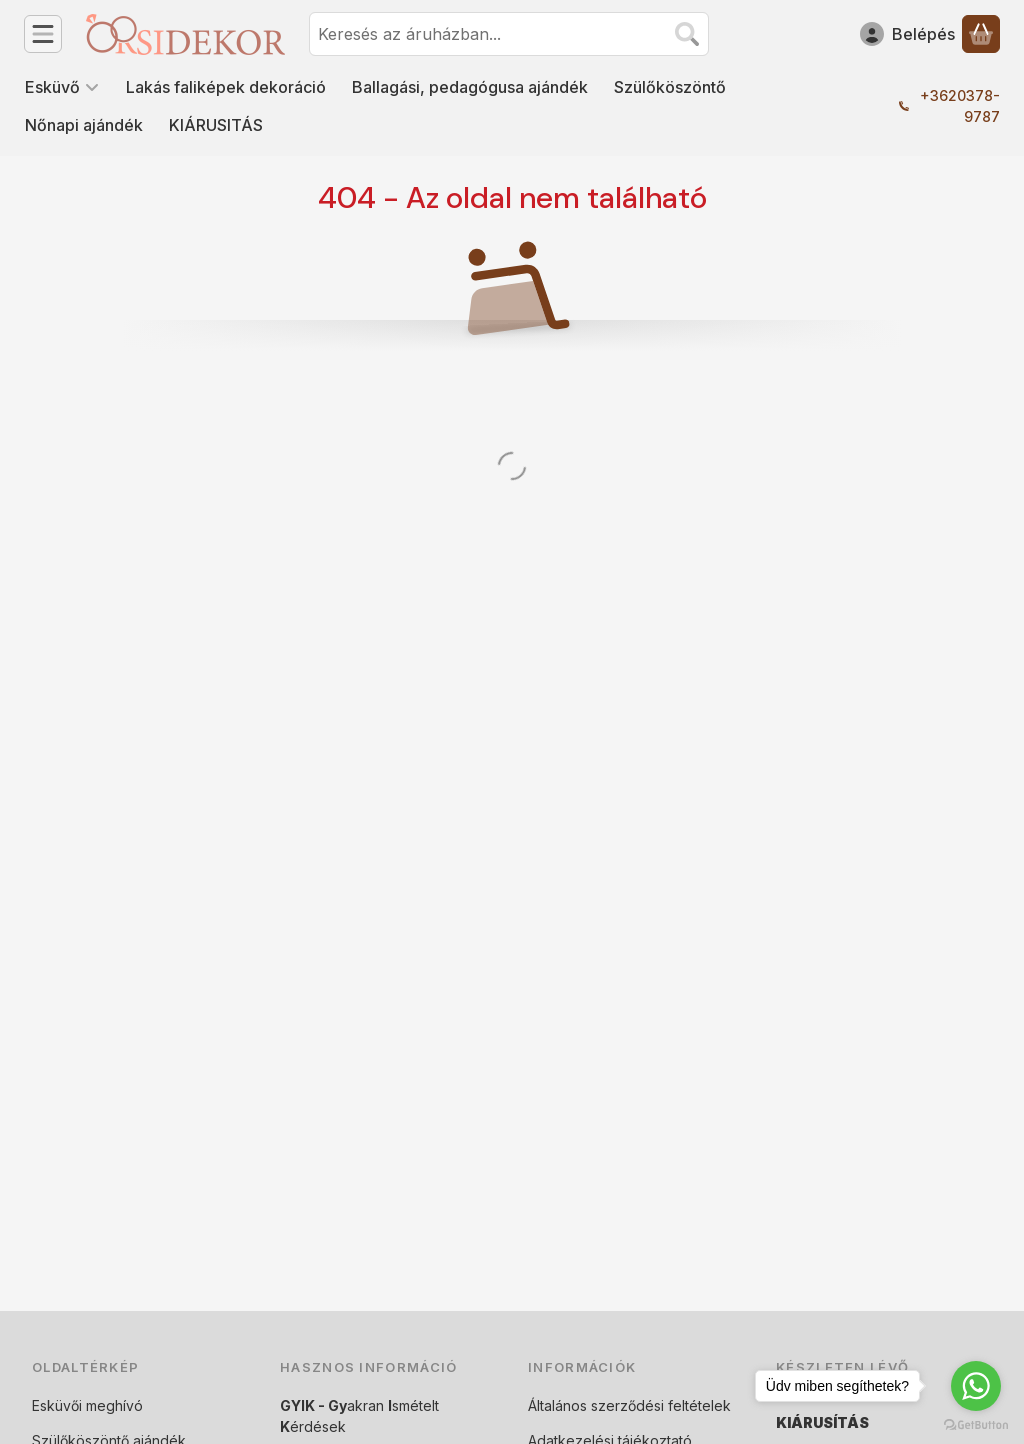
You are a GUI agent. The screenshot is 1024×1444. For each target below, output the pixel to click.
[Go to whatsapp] (976, 1386)
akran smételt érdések (359, 1416)
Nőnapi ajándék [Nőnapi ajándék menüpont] (84, 125)
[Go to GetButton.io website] (976, 1424)
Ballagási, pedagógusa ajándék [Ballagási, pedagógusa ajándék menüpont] (470, 87)
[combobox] (509, 34)
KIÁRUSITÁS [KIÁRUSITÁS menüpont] (216, 125)
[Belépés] (907, 34)
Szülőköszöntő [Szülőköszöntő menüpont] (670, 87)
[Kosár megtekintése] (981, 34)
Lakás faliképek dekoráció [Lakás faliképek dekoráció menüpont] (226, 87)
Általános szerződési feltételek (629, 1405)
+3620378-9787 (960, 106)
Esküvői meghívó (87, 1405)
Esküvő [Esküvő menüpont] (62, 87)
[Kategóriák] (43, 34)
